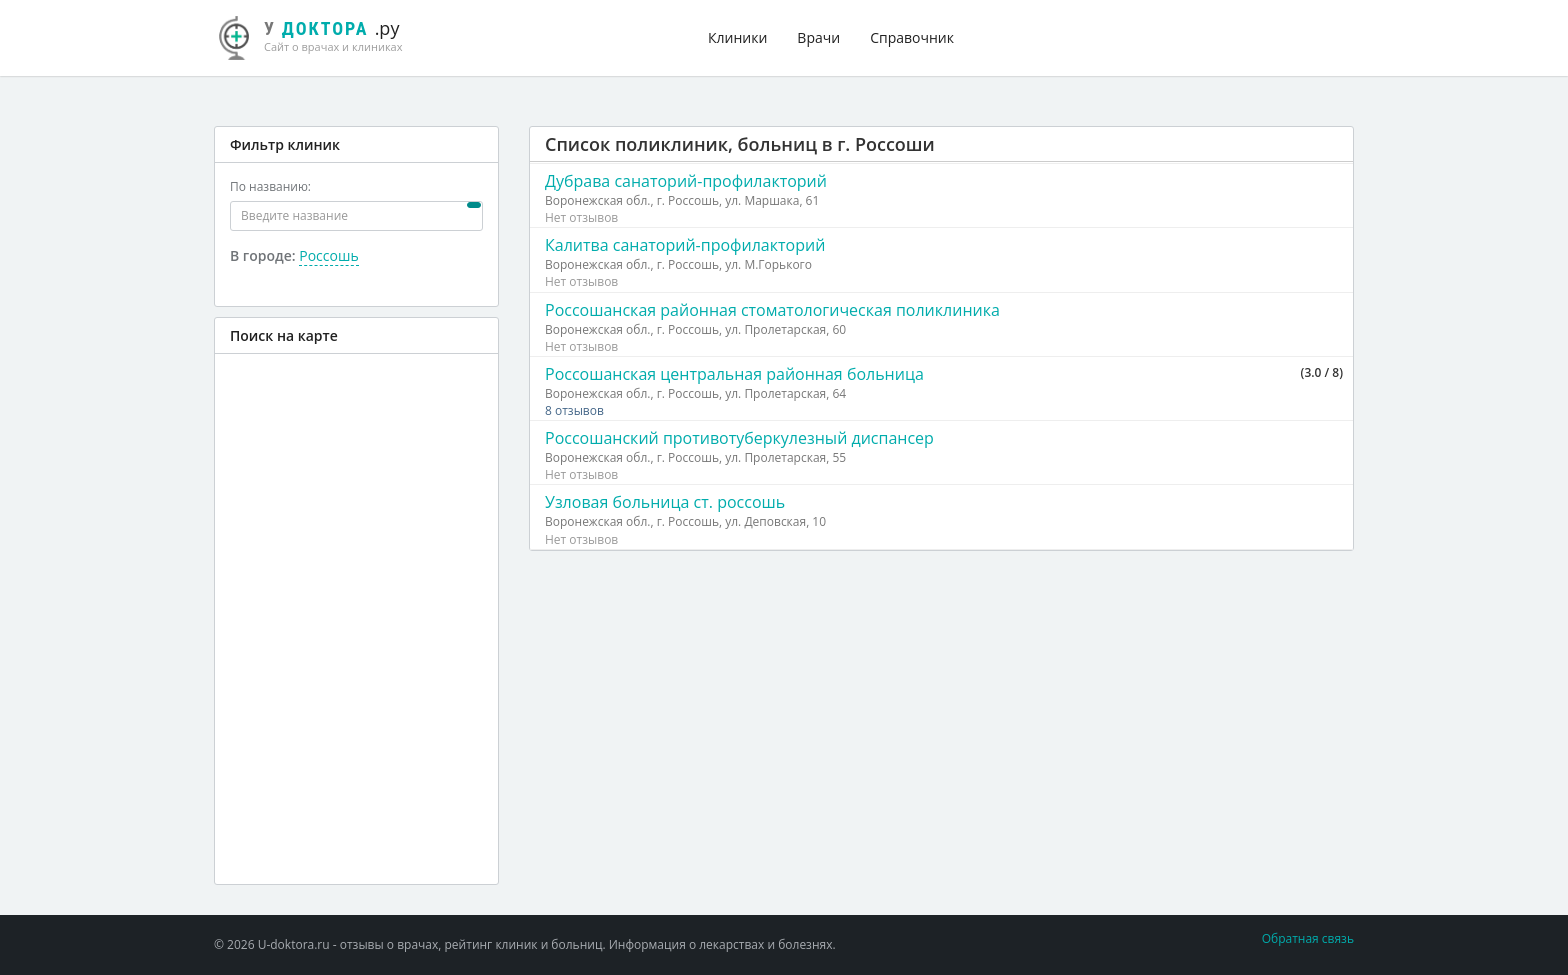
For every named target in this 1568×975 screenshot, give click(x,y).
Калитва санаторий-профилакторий (685, 245)
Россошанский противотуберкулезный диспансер (739, 438)
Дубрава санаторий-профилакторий (686, 181)
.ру (319, 35)
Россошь (328, 255)
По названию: (270, 186)
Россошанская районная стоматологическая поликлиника (772, 310)
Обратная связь (1308, 938)
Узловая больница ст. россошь (665, 502)
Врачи (818, 37)
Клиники (737, 37)
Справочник (912, 37)
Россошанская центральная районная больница (734, 374)
